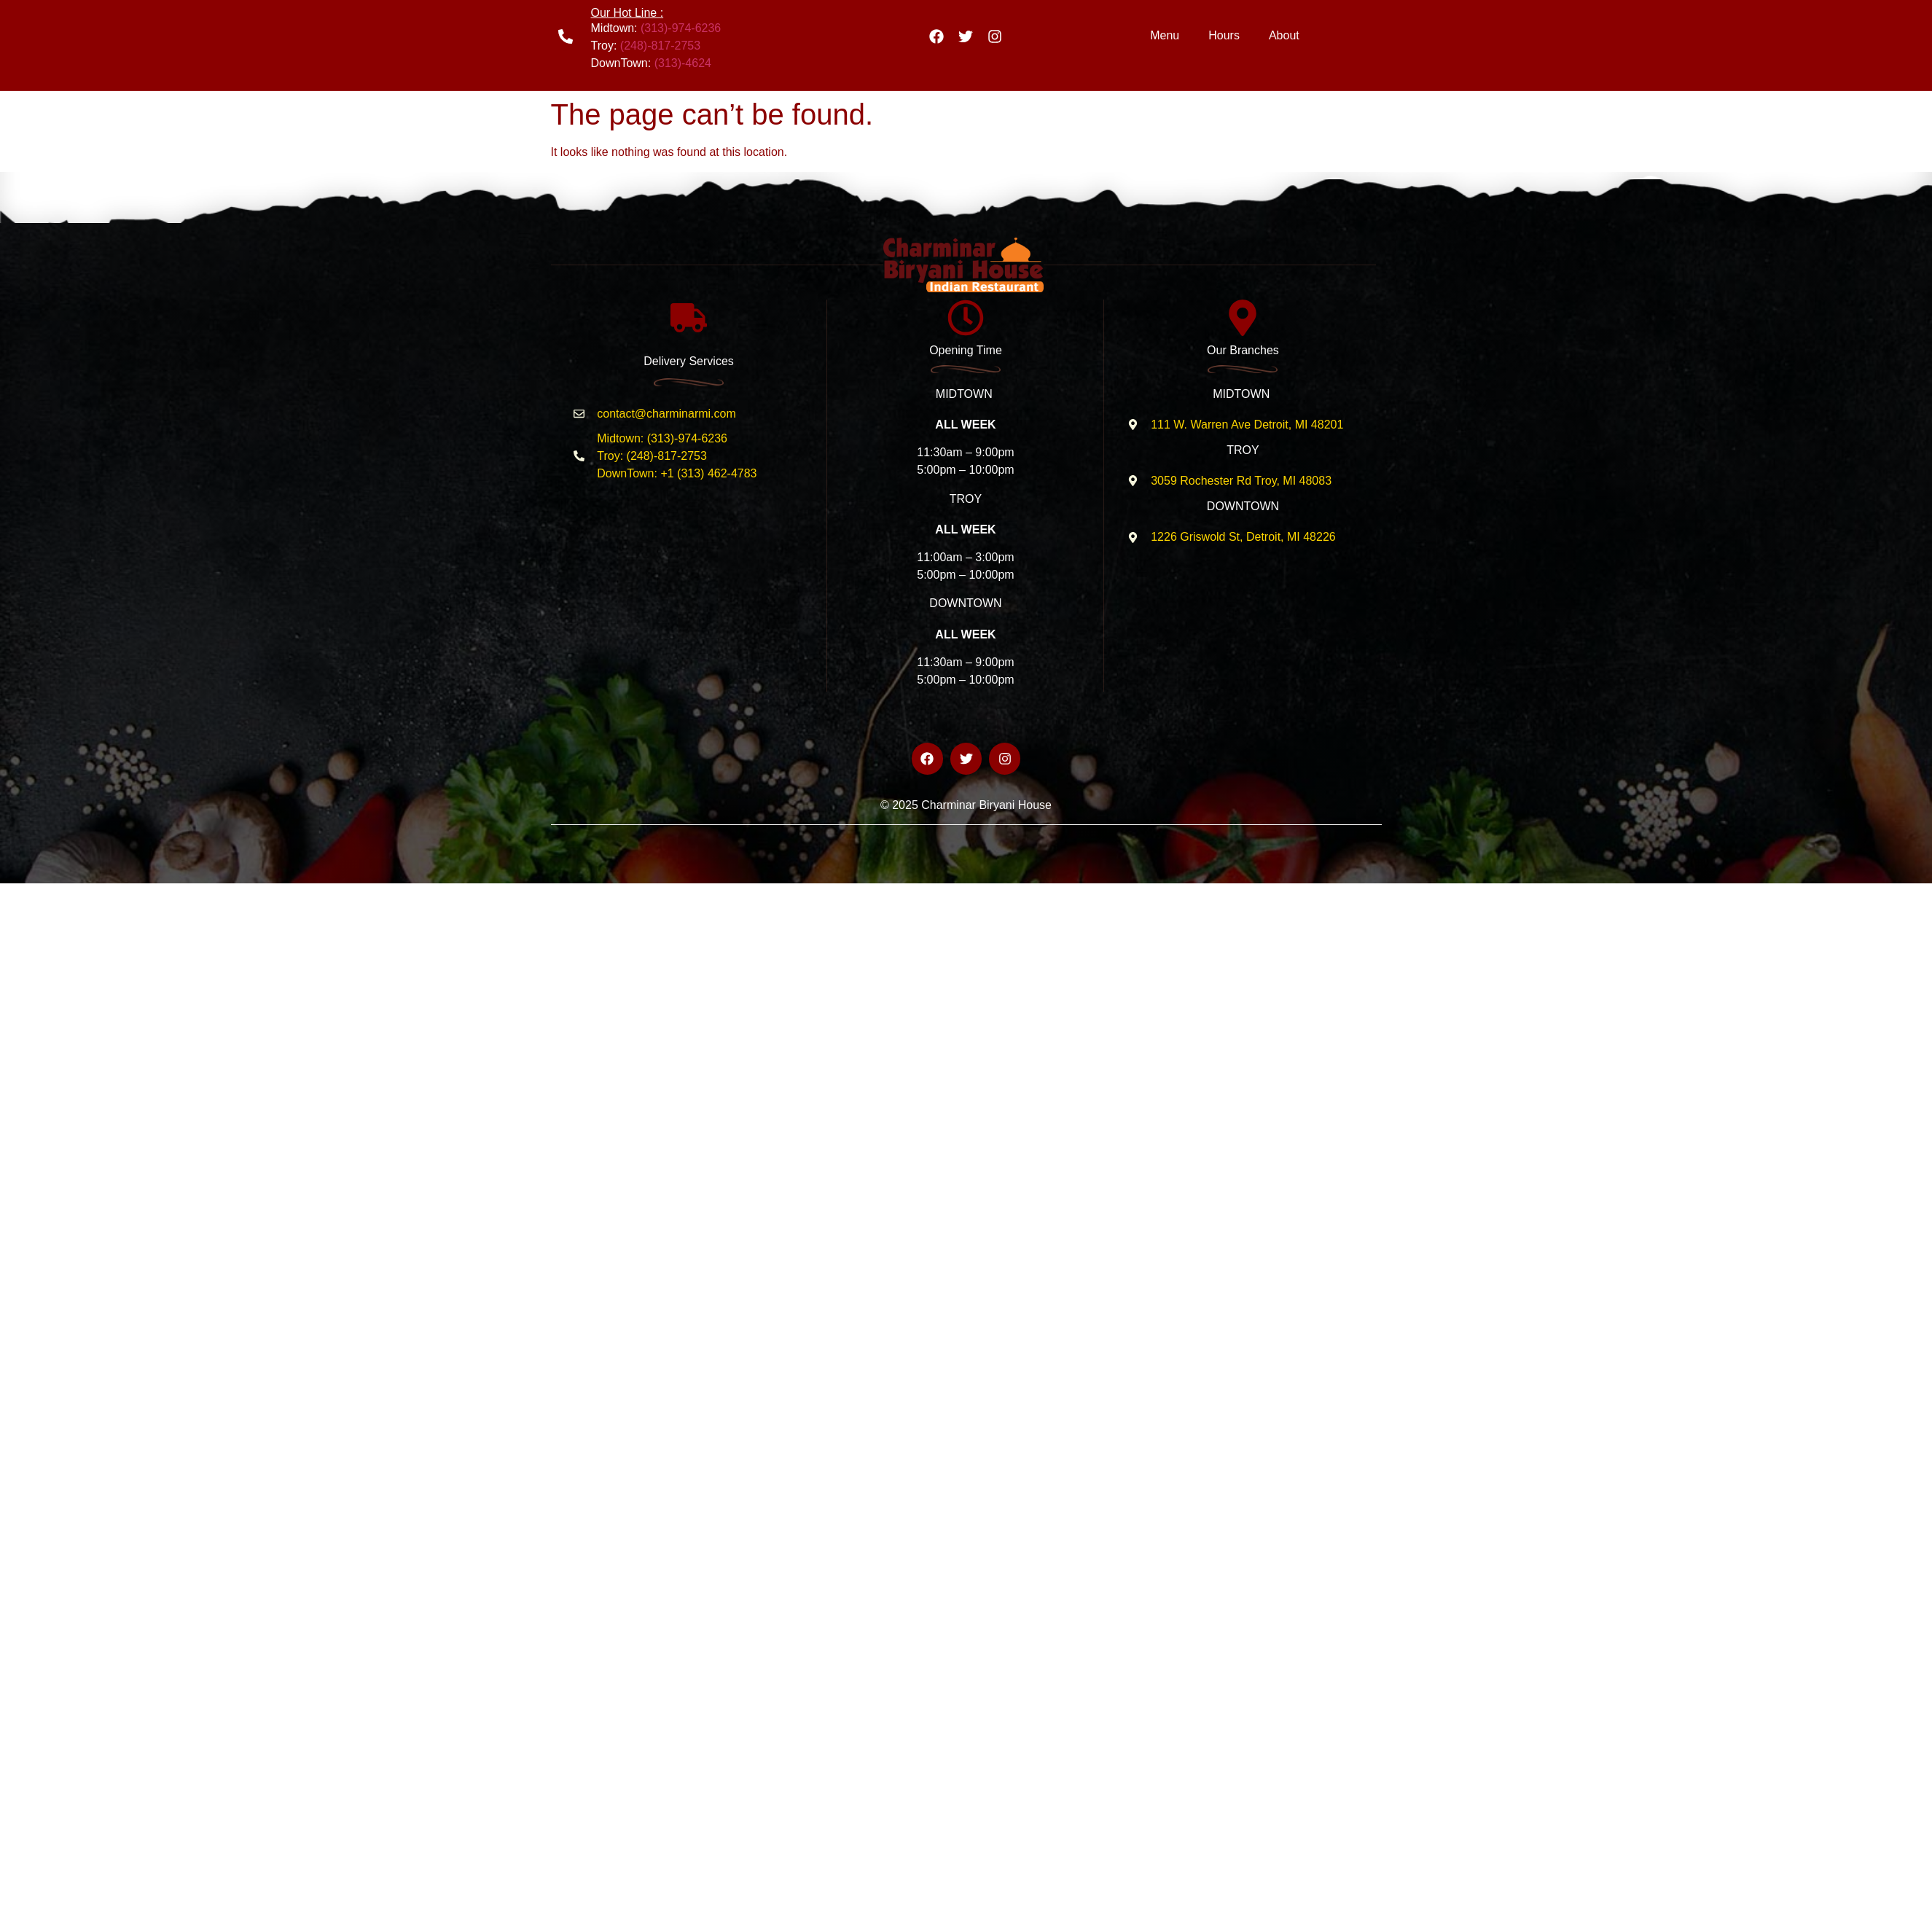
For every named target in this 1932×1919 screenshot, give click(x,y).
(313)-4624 (682, 63)
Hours (1224, 35)
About (1284, 35)
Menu (1164, 35)
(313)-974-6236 (681, 28)
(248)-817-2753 (660, 45)
